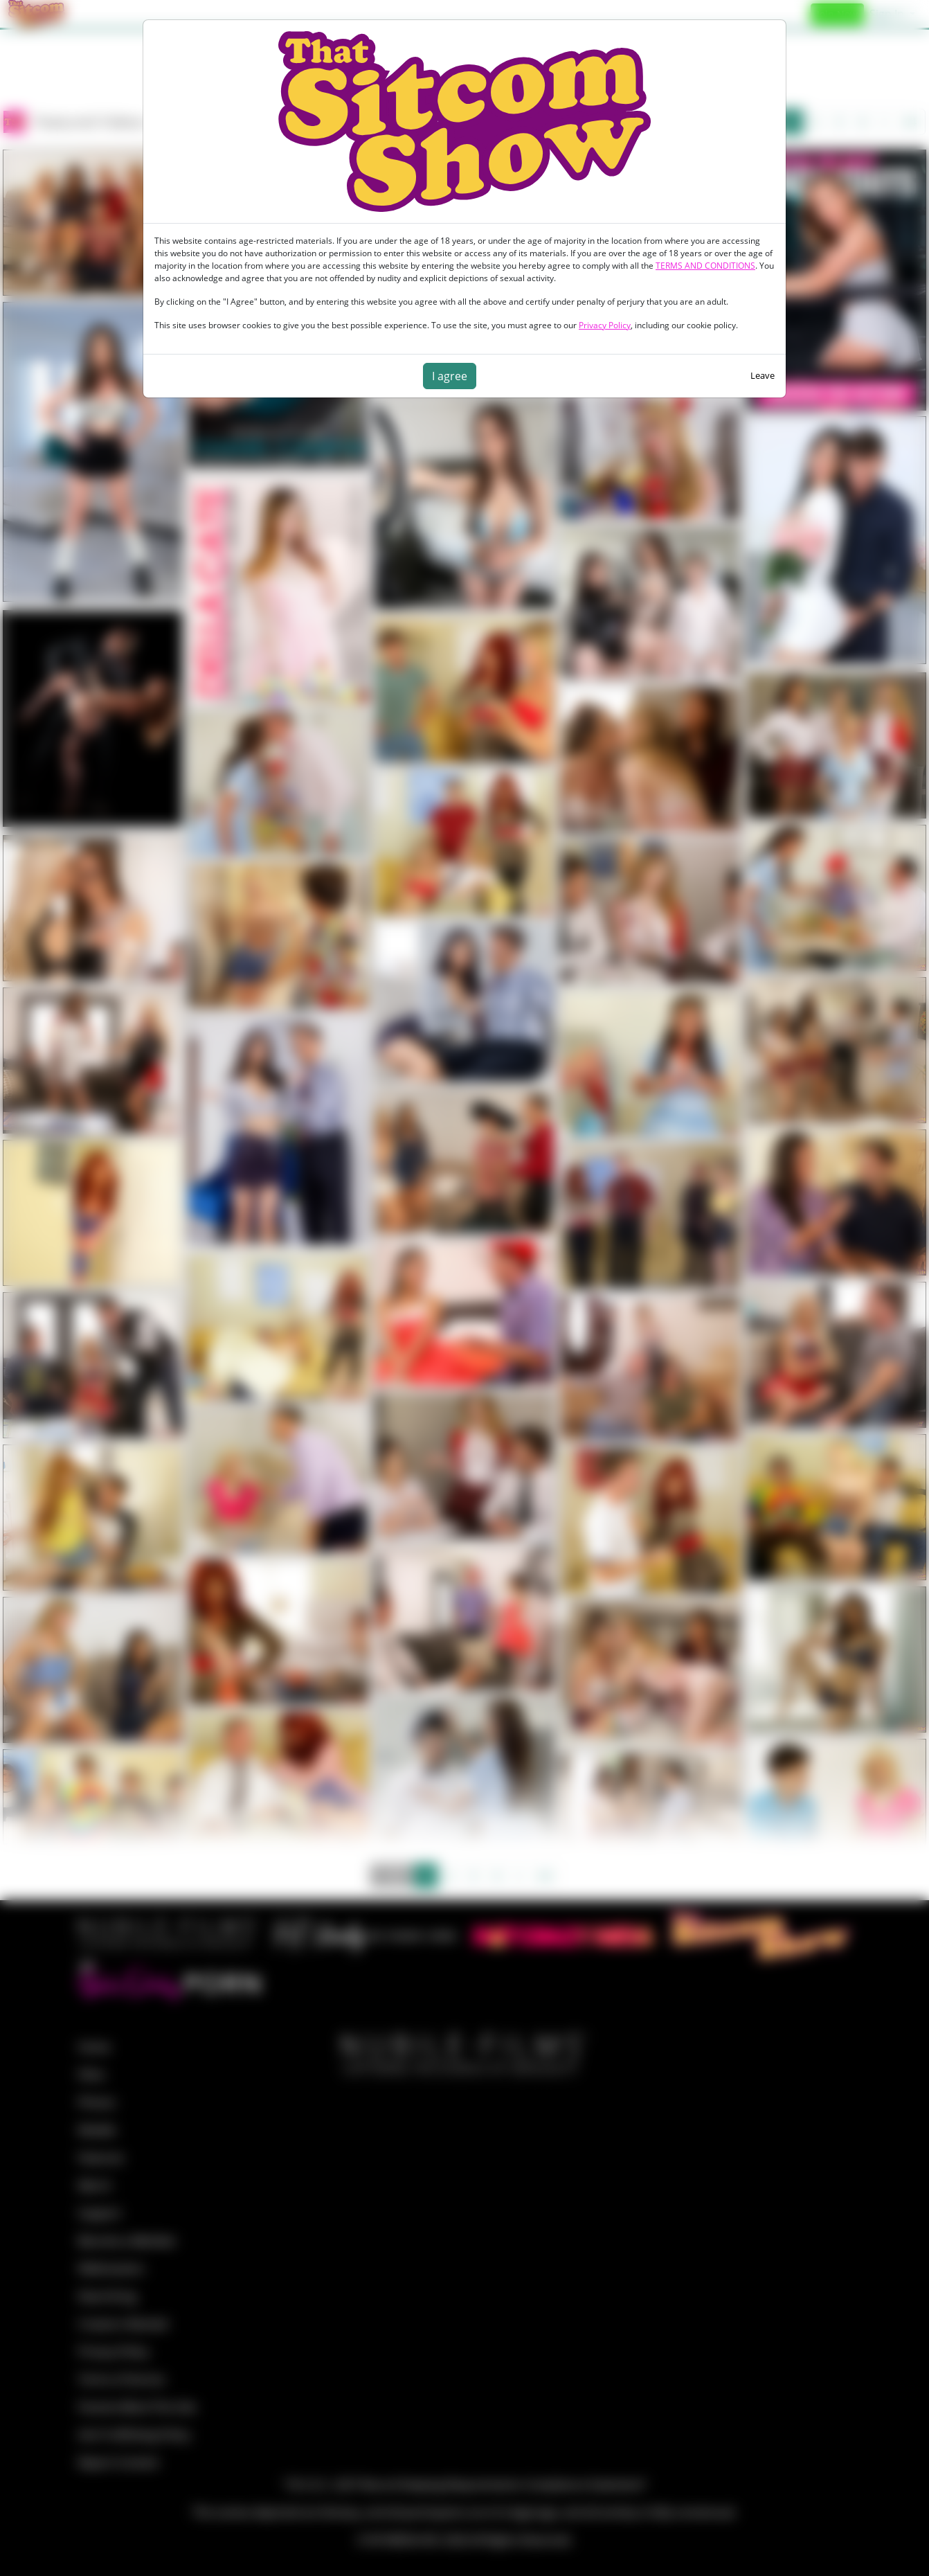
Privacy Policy (605, 325)
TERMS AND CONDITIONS (705, 265)
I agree (449, 376)
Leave (762, 375)
